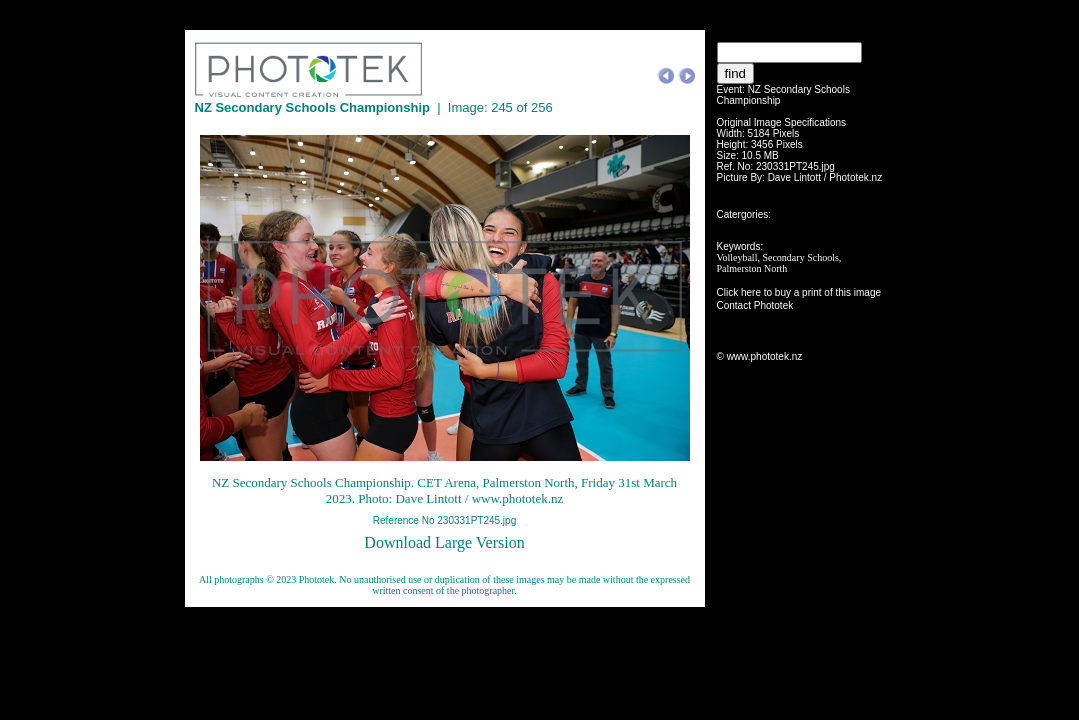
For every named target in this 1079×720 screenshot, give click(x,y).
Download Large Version (444, 542)
